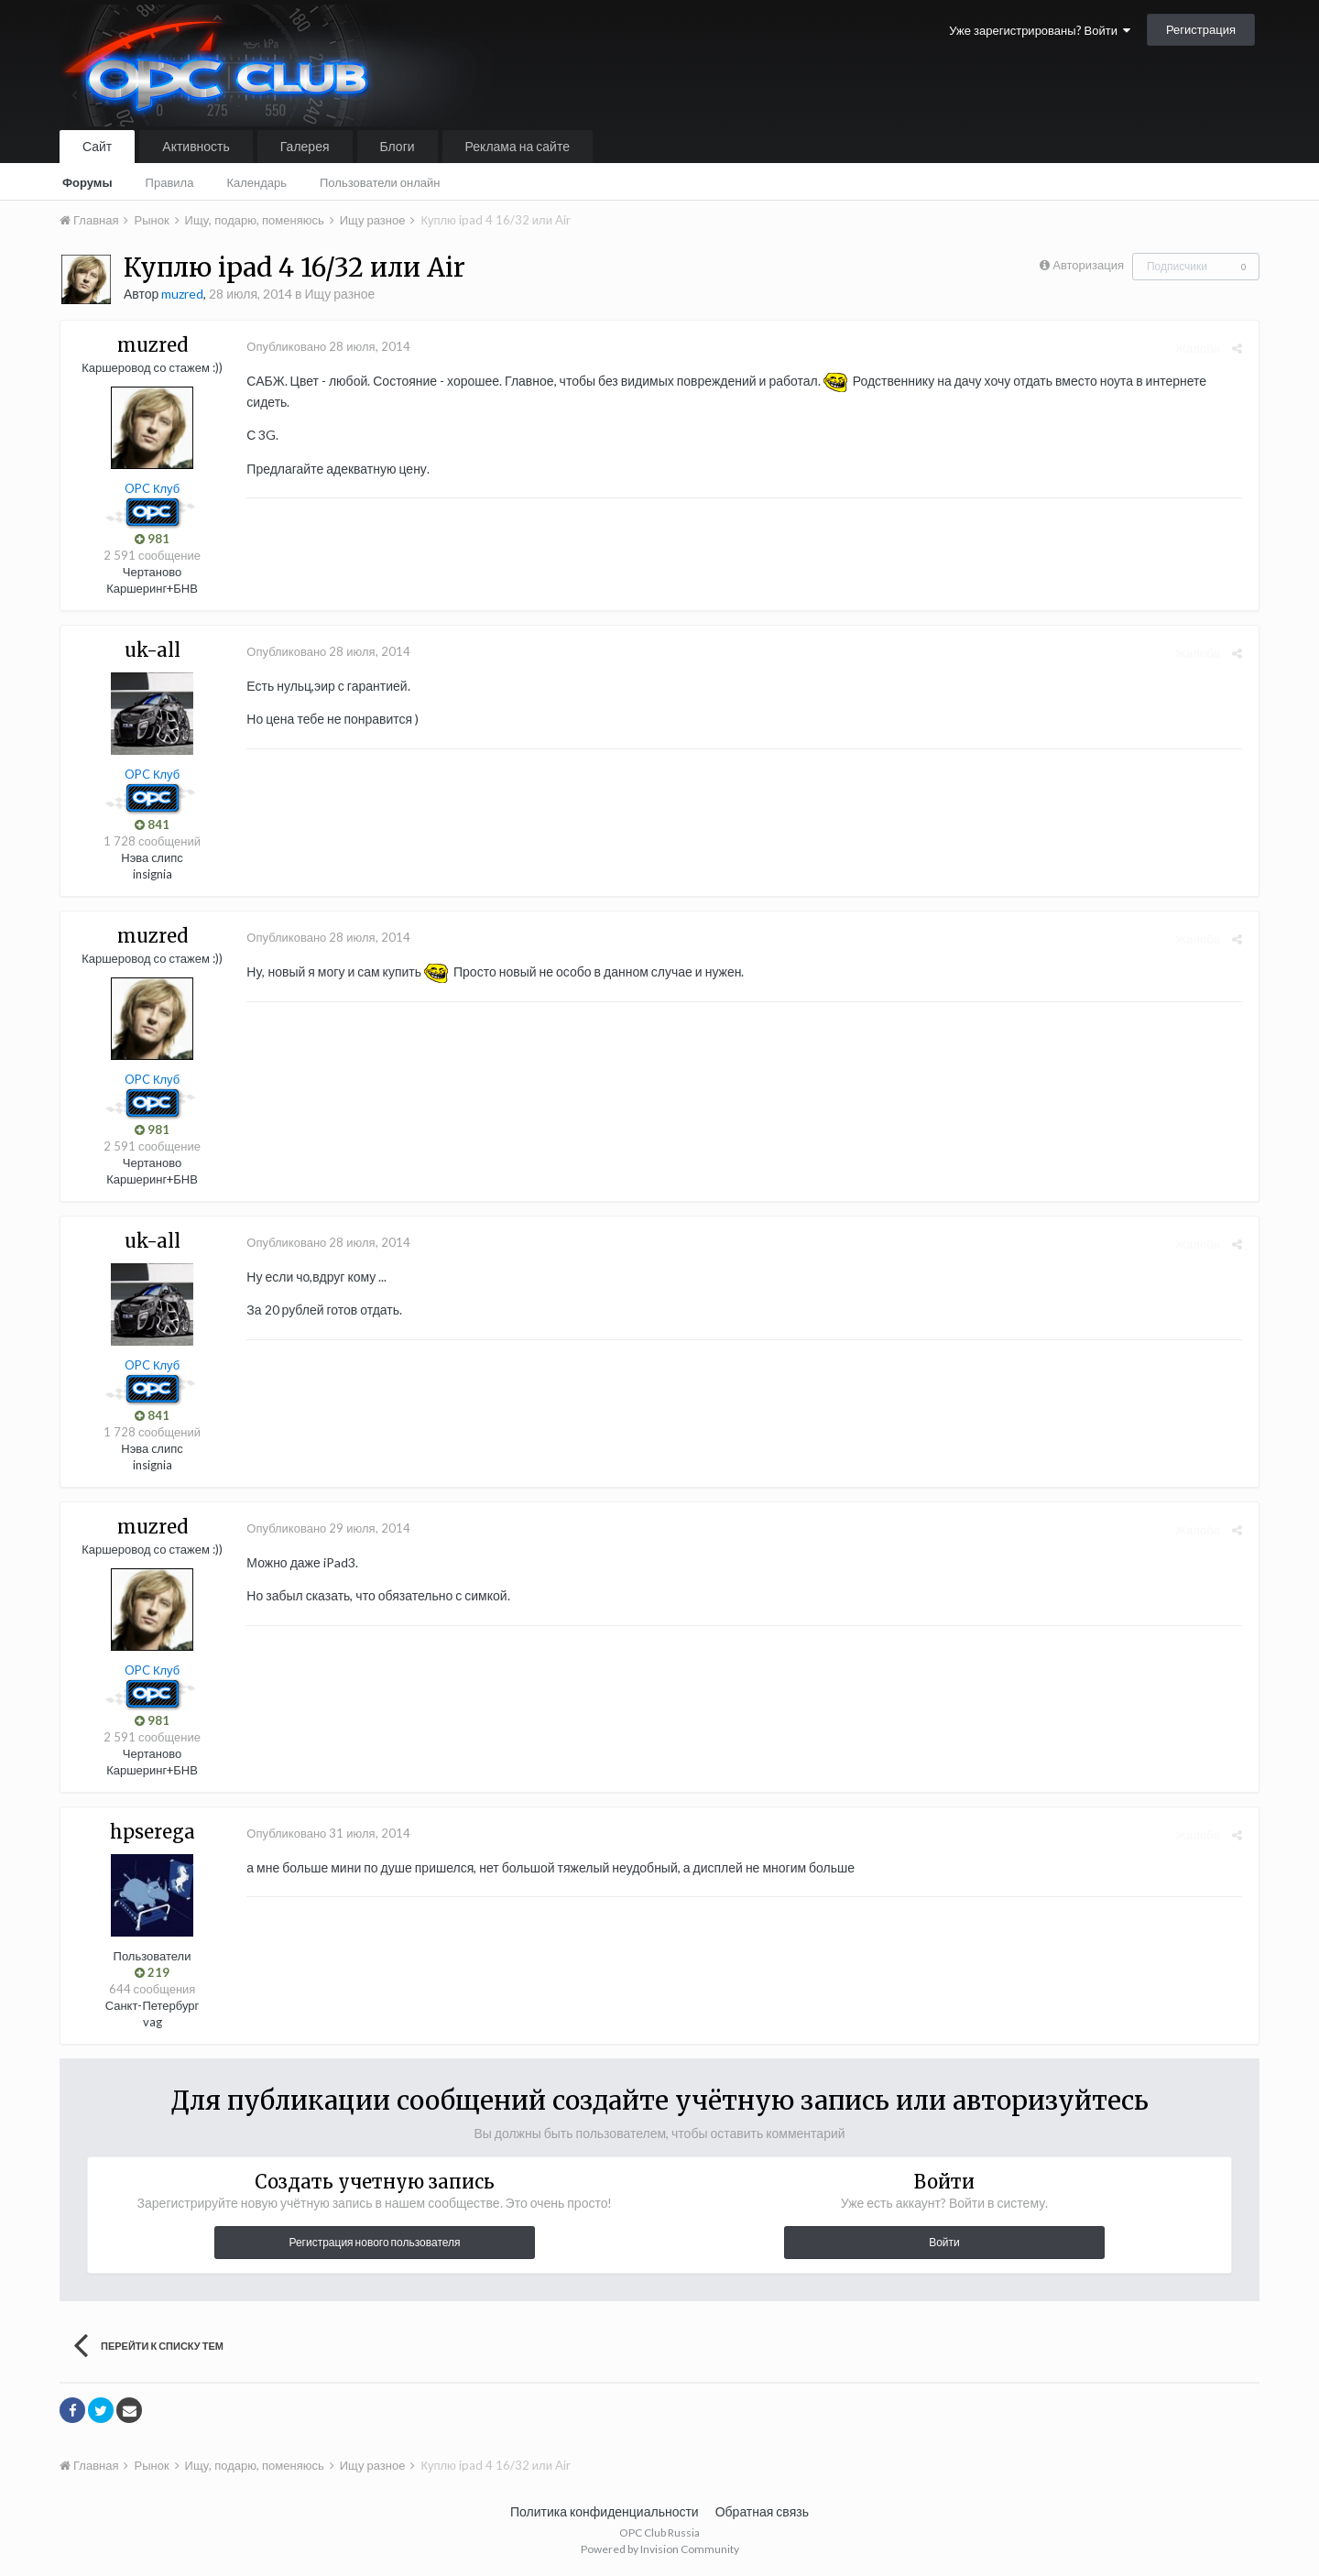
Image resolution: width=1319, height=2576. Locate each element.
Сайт (97, 146)
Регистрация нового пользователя (374, 2242)
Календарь (256, 182)
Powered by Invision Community (660, 2549)
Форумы (87, 182)
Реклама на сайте (517, 146)
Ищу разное (340, 293)
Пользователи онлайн (380, 182)
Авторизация (1088, 264)
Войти (944, 2242)
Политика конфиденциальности (604, 2511)
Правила (170, 182)
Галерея (305, 146)
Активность (196, 146)
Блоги (397, 146)
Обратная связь (762, 2511)
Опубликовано (325, 346)
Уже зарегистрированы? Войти (1039, 30)
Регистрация (1201, 29)
